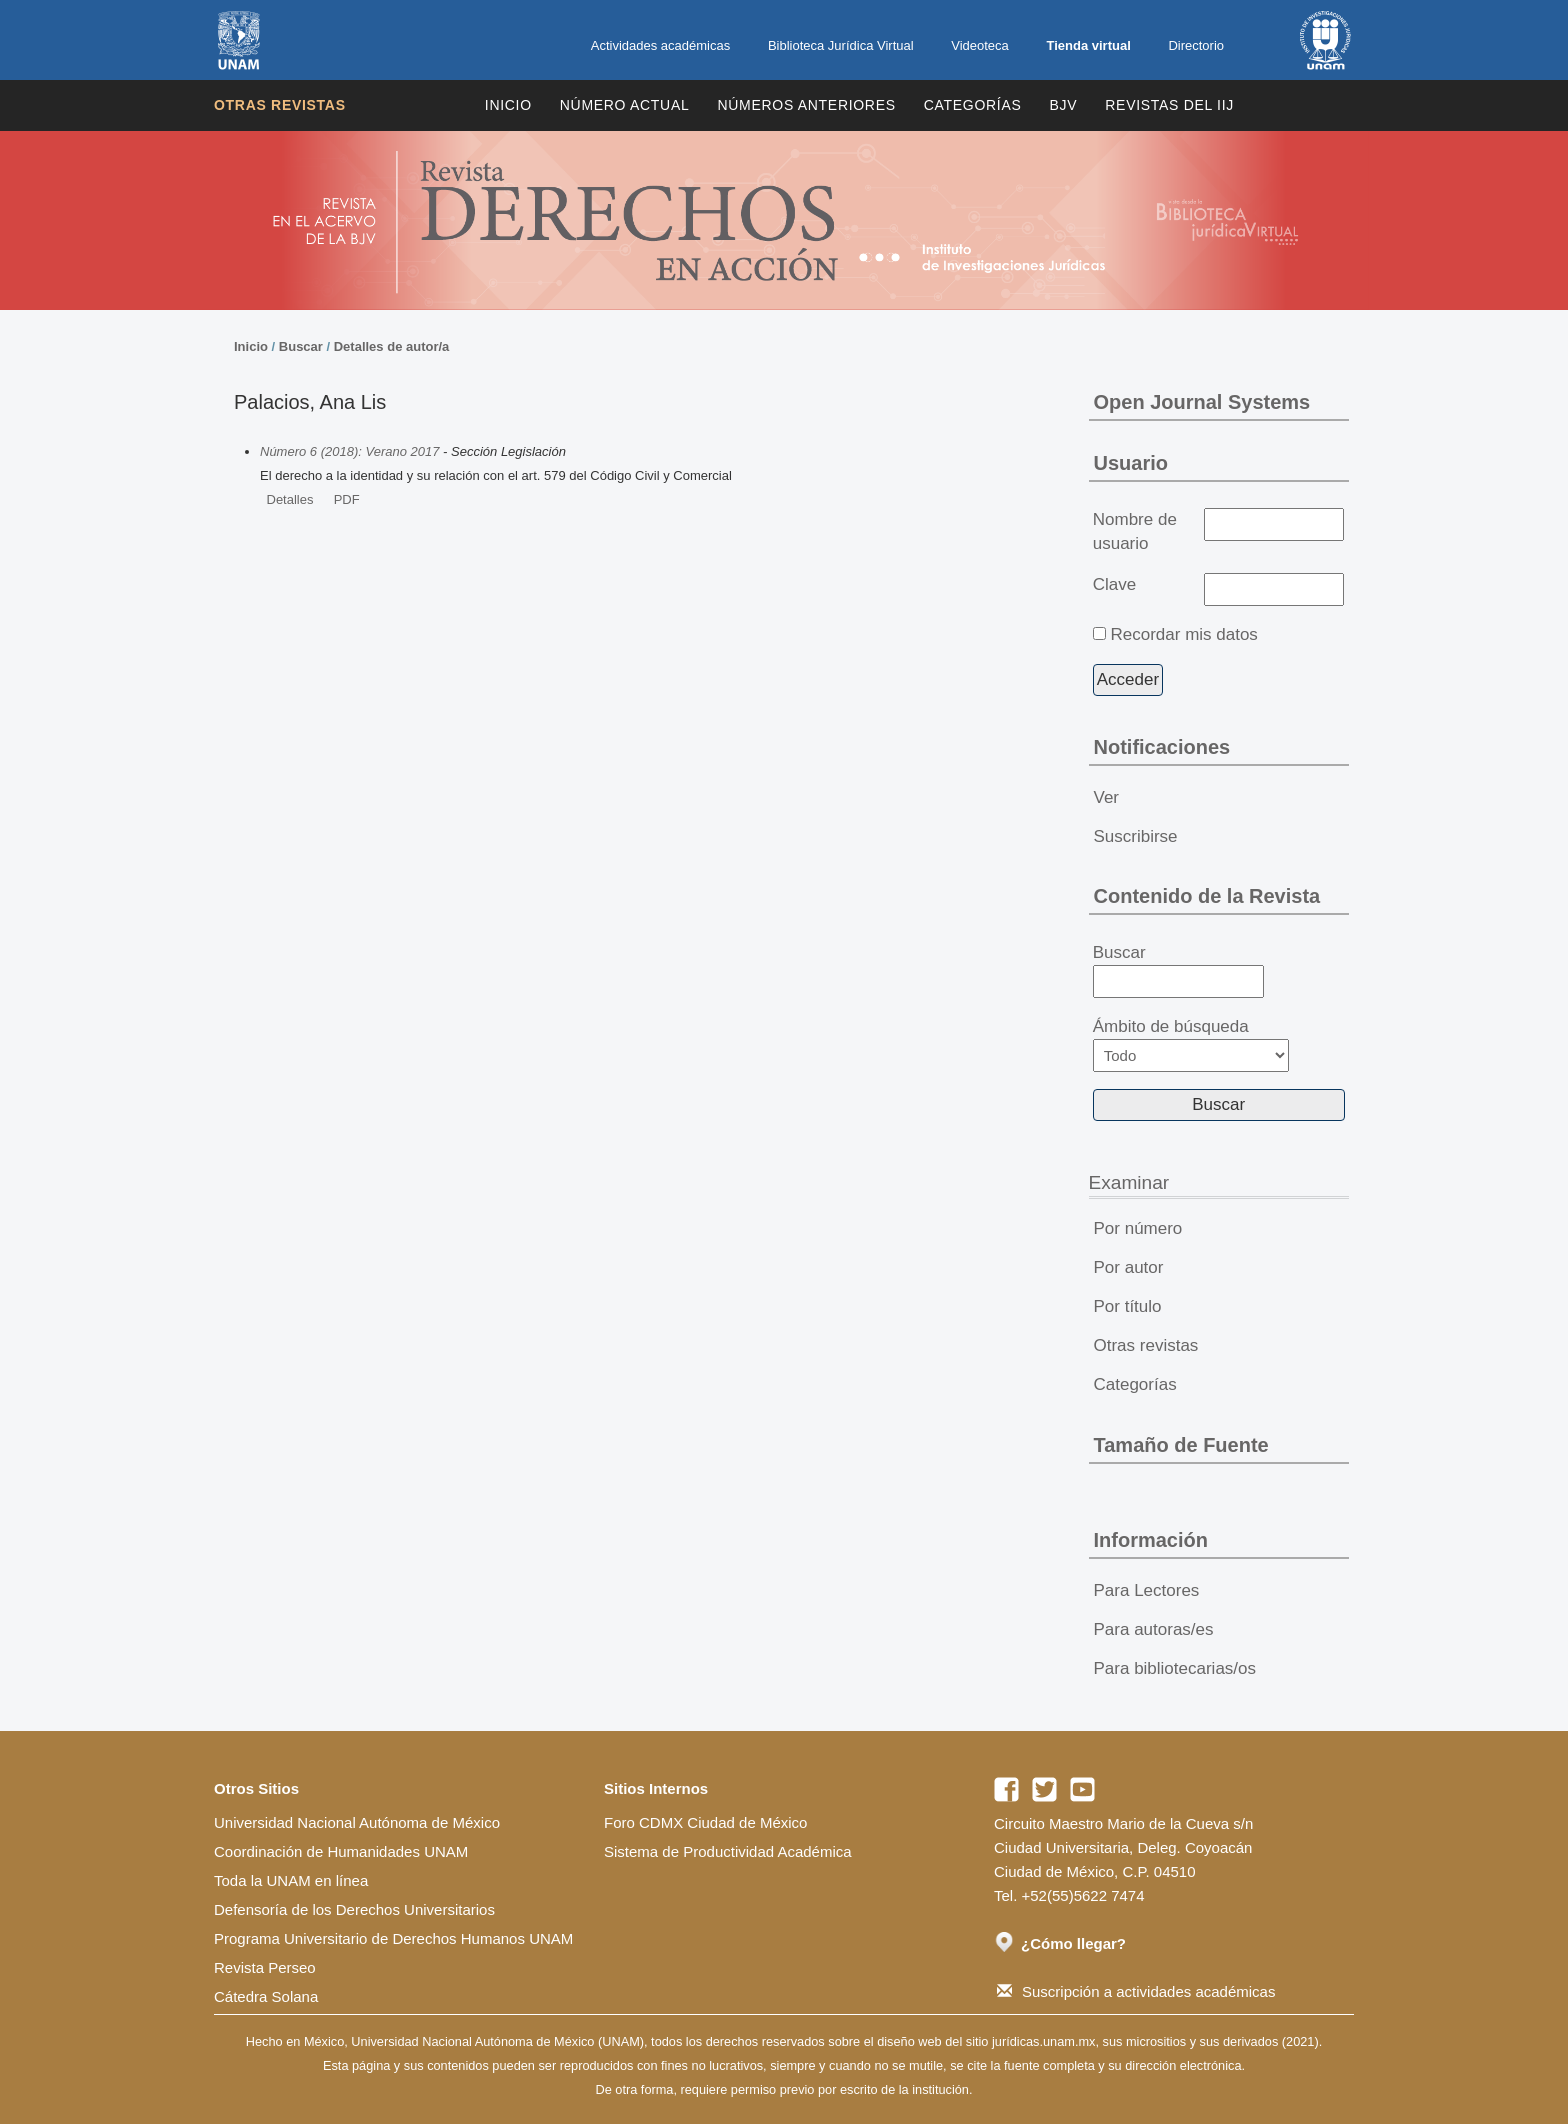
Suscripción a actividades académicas (1136, 1991)
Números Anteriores (806, 105)
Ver (1107, 797)
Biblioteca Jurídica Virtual (841, 45)
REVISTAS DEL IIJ (1169, 105)
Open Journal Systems (1202, 402)
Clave (1114, 584)
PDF (347, 499)
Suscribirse (1136, 836)
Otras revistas (280, 105)
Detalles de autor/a (392, 346)
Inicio (508, 105)
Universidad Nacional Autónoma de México (357, 1822)
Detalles (290, 499)
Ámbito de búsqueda (1191, 1044)
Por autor (1129, 1267)
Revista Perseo (265, 1967)
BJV (1064, 105)
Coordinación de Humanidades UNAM (341, 1851)
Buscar (301, 346)
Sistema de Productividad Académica (728, 1851)
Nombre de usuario (1135, 531)
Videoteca (980, 45)
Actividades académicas (660, 45)
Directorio (1196, 45)
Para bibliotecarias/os (1175, 1668)
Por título (1128, 1306)
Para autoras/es (1154, 1629)
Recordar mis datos (1183, 634)
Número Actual (625, 105)
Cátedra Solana (266, 1996)
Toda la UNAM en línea (291, 1880)
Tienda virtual (1088, 45)
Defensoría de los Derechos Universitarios (354, 1909)
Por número (1138, 1228)
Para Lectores (1147, 1590)
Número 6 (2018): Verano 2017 (349, 451)
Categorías (973, 105)
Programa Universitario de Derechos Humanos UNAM (393, 1938)
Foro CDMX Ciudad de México (705, 1822)
